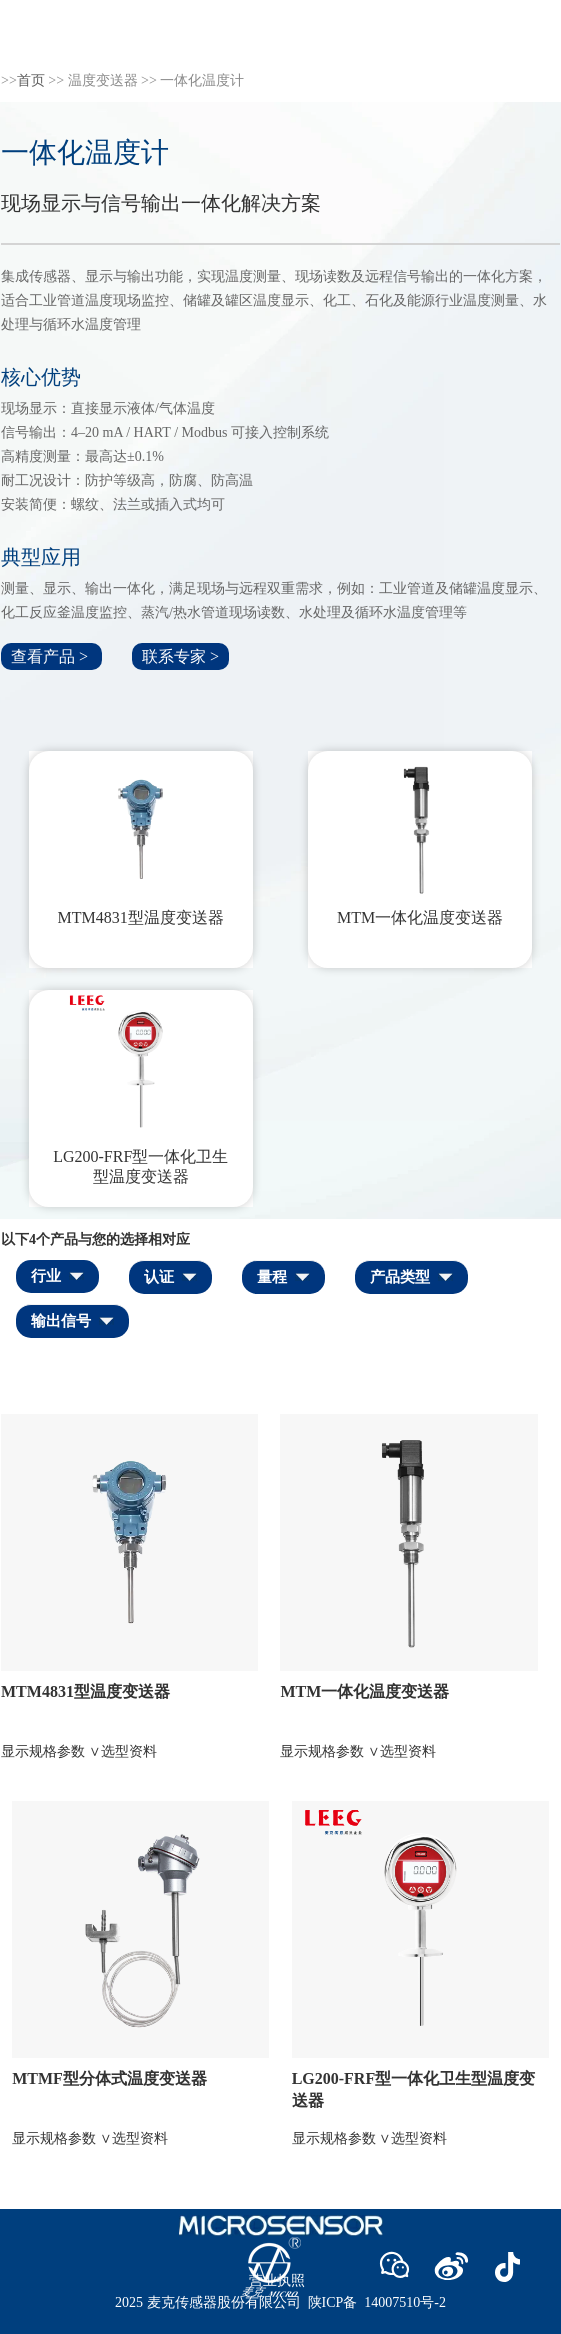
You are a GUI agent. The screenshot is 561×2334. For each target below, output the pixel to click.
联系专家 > (180, 656)
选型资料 (129, 1751)
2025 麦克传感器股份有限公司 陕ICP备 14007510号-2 (280, 2302)
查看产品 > (51, 656)
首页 (31, 80)
